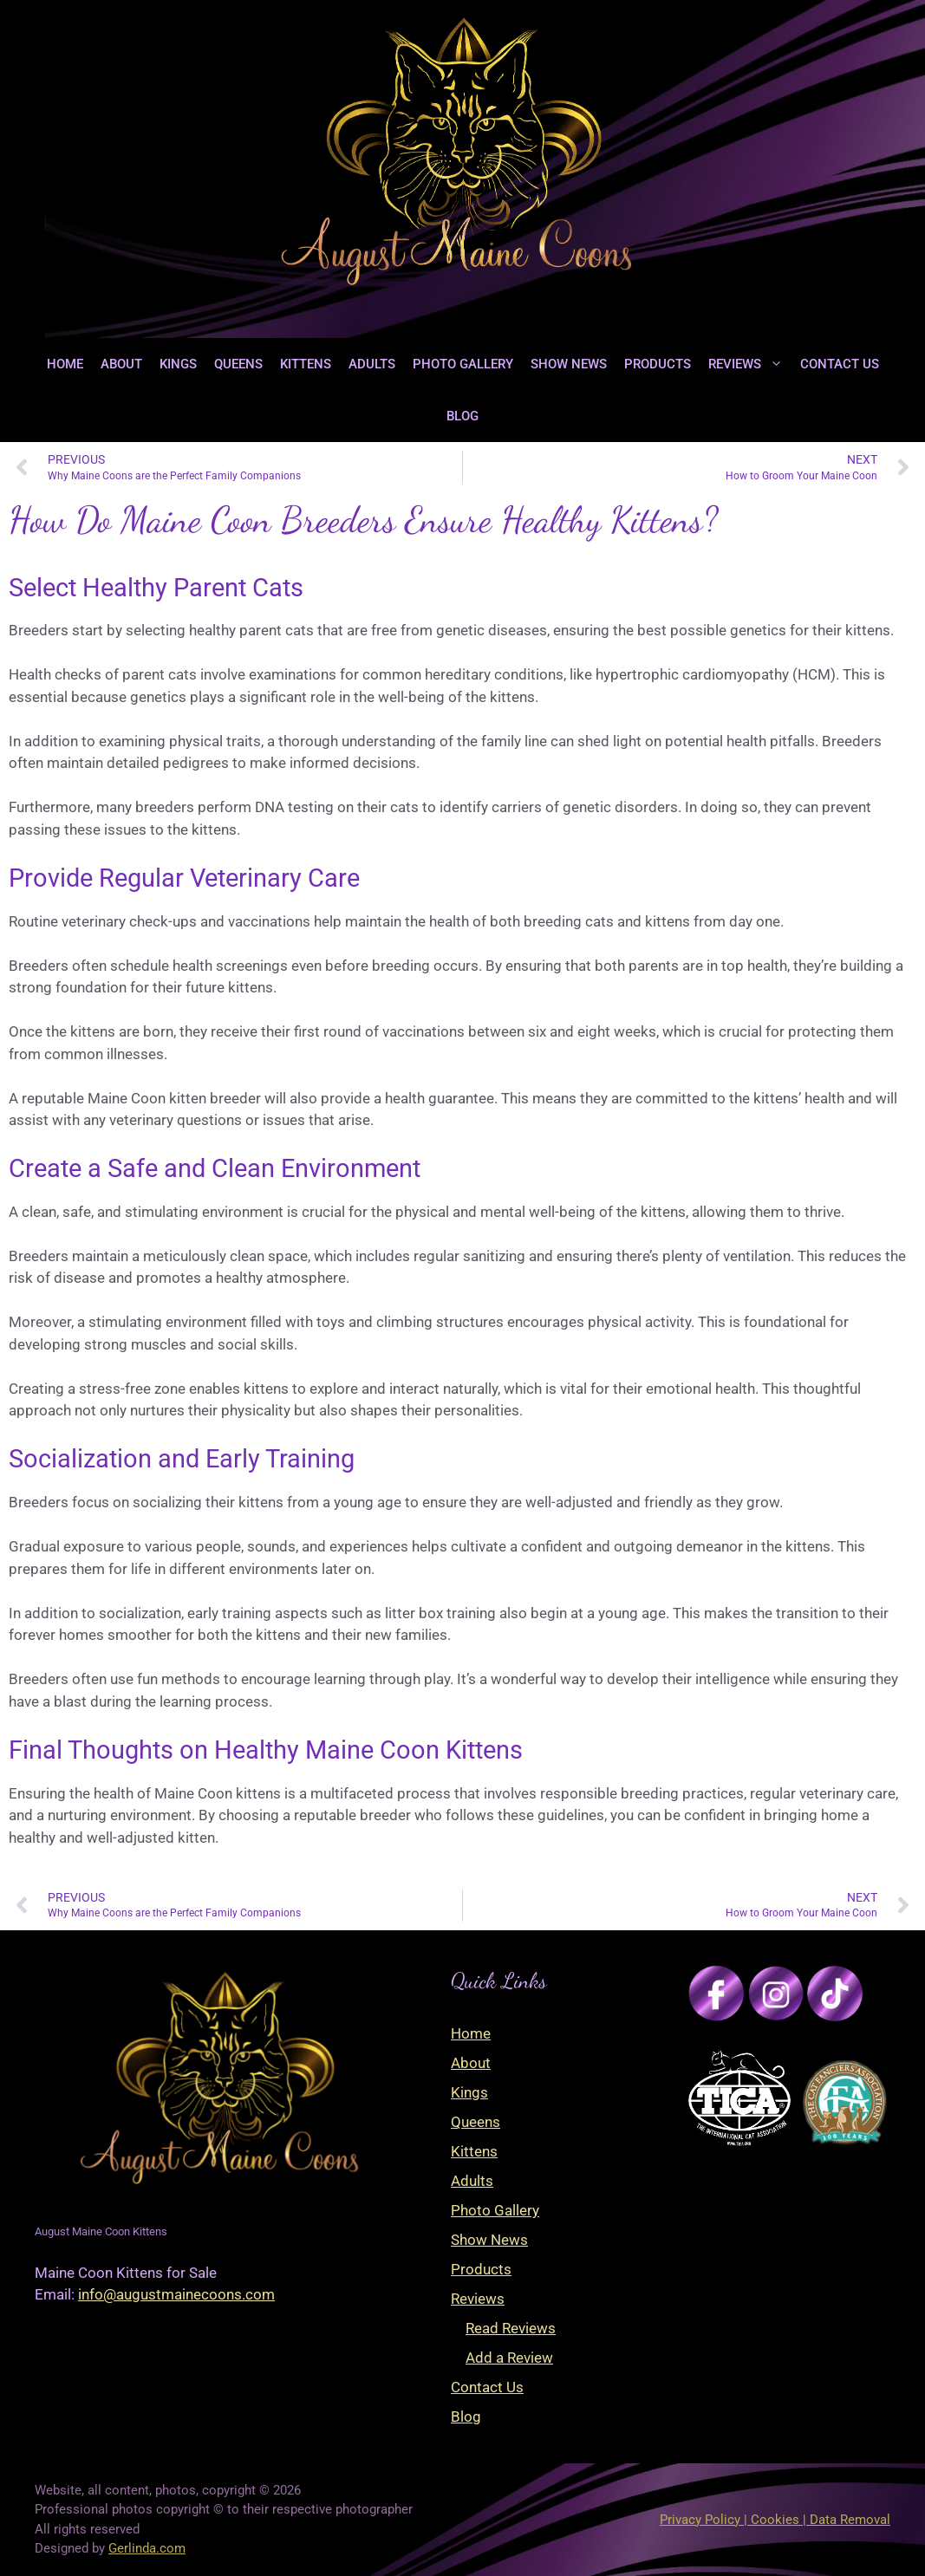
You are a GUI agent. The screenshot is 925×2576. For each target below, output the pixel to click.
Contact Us (839, 364)
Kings (178, 364)
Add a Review (509, 2357)
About (121, 364)
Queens (238, 364)
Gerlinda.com (147, 2548)
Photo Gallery (463, 364)
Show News (569, 364)
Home (65, 364)
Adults (372, 364)
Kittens (305, 364)
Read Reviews (511, 2328)
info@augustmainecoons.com (176, 2294)
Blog (462, 416)
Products (657, 364)
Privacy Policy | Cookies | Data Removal (775, 2519)
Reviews (749, 364)
